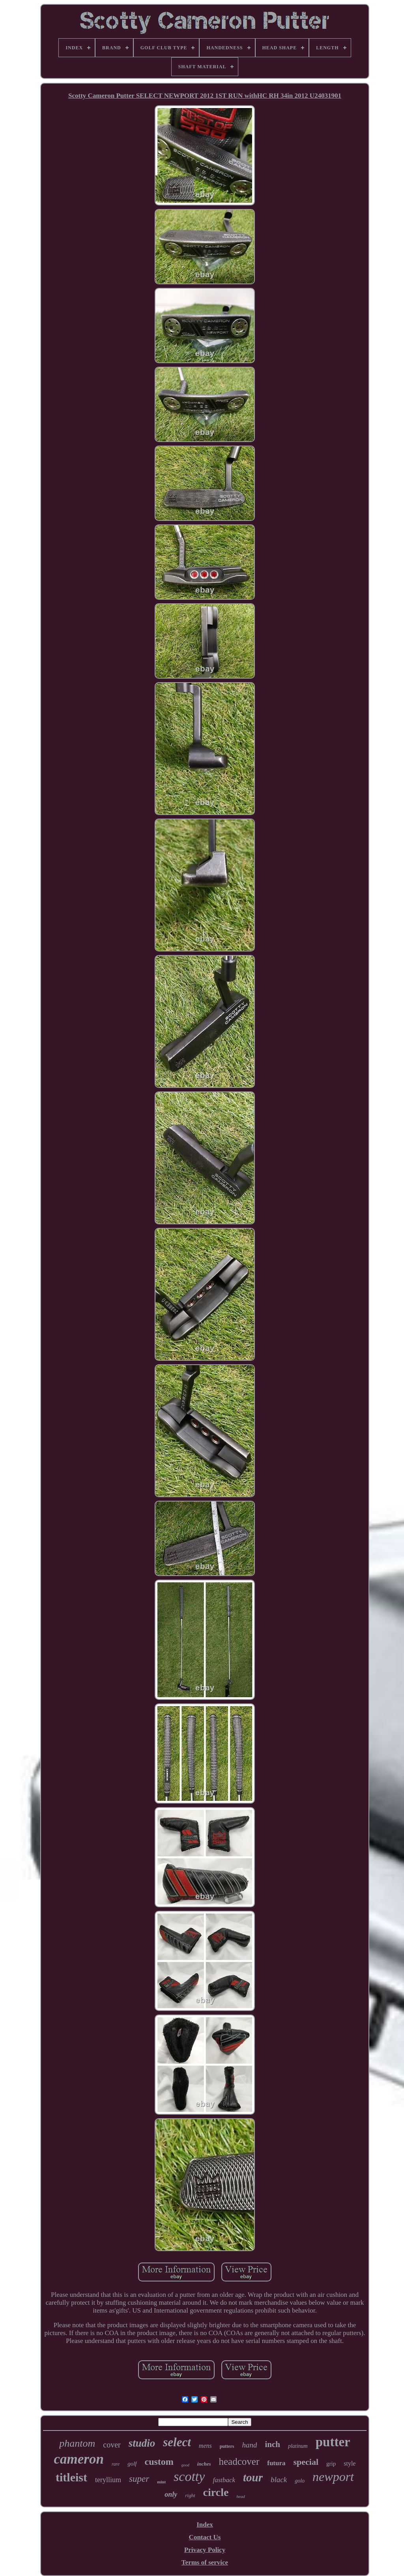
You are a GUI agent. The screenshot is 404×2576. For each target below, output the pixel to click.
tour (253, 2477)
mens (205, 2445)
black (279, 2479)
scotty (189, 2476)
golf (132, 2463)
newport (333, 2477)
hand (249, 2445)
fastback (224, 2480)
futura (276, 2463)
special (306, 2462)
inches (204, 2464)
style (349, 2463)
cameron (79, 2459)
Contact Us (205, 2537)
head (240, 2496)
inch (272, 2444)
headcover (239, 2461)
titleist (71, 2477)
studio (142, 2443)
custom (159, 2462)
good (185, 2465)
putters (227, 2446)
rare (116, 2464)
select (177, 2442)
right (190, 2495)
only (171, 2494)
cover (111, 2444)
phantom (77, 2443)
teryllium (108, 2480)
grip (331, 2463)
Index (204, 2524)
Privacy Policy (204, 2550)
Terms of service (204, 2562)
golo (300, 2481)
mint (161, 2481)
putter (333, 2442)
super (139, 2479)
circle (216, 2492)
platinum (298, 2446)
